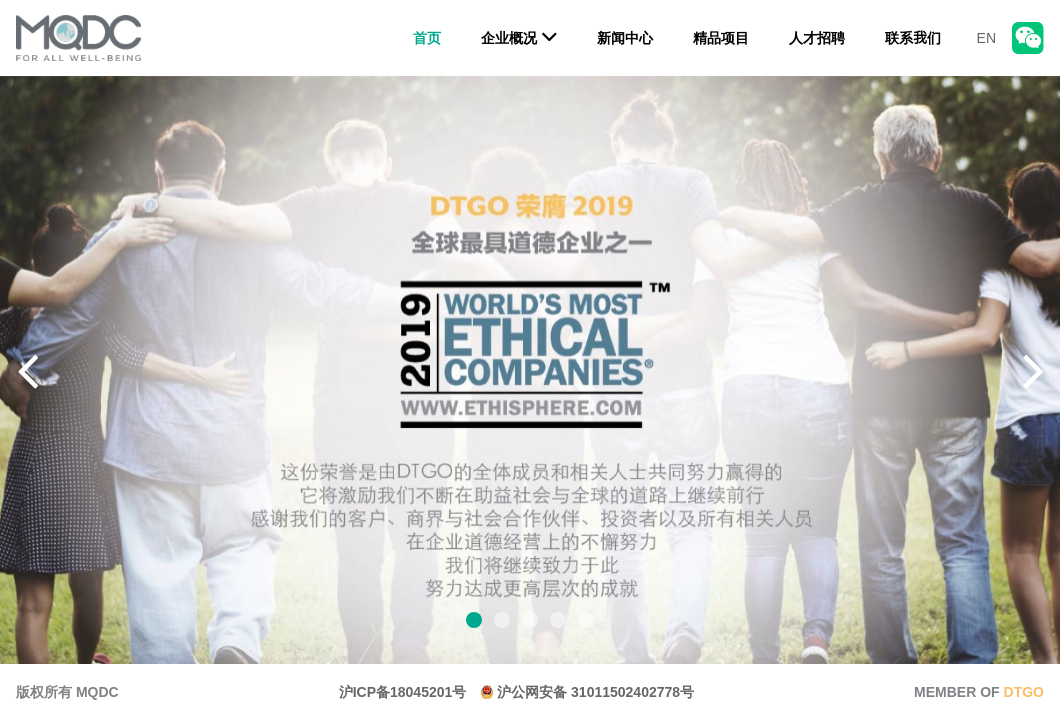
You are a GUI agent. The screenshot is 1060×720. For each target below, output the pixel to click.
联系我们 (913, 37)
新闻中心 (625, 37)
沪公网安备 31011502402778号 (587, 692)
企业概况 (519, 37)
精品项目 (721, 37)
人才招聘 (817, 37)
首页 (427, 37)
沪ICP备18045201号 (403, 691)
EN (986, 37)
